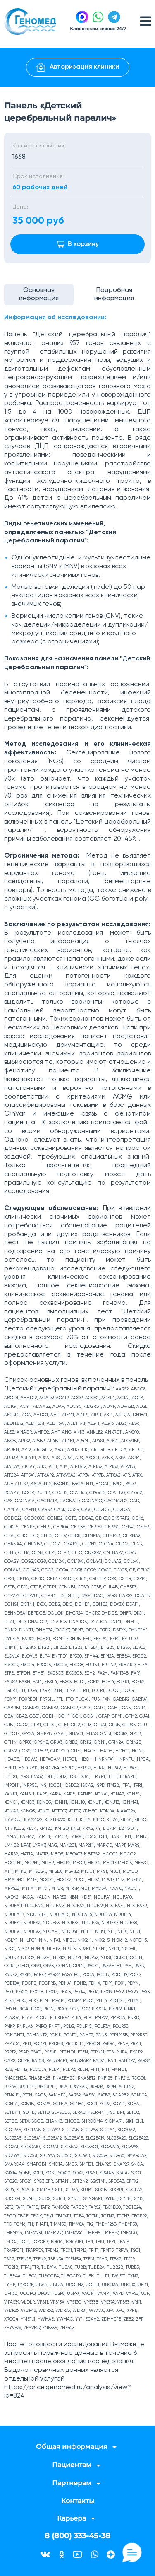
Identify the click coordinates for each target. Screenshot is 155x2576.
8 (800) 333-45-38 (77, 2535)
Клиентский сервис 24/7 (98, 28)
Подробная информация (114, 294)
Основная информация (39, 294)
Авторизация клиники (77, 67)
